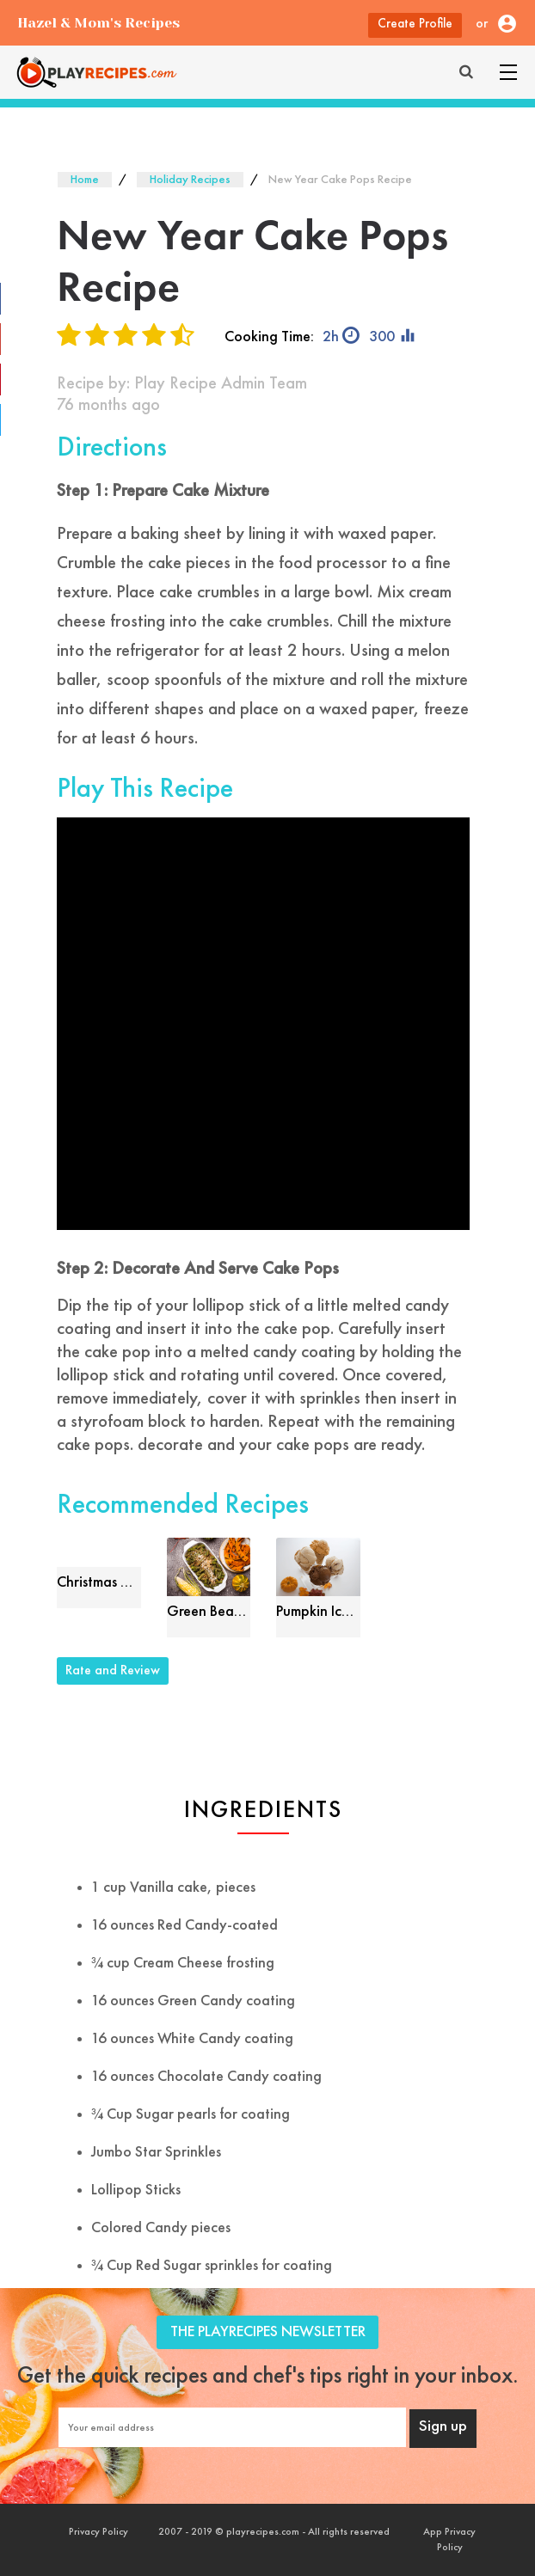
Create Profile (415, 24)
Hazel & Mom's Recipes (98, 23)
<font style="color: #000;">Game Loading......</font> (263, 1023)
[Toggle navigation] (508, 72)
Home (85, 180)
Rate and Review (112, 1671)
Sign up (443, 2427)
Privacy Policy (98, 2532)
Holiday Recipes (190, 180)
